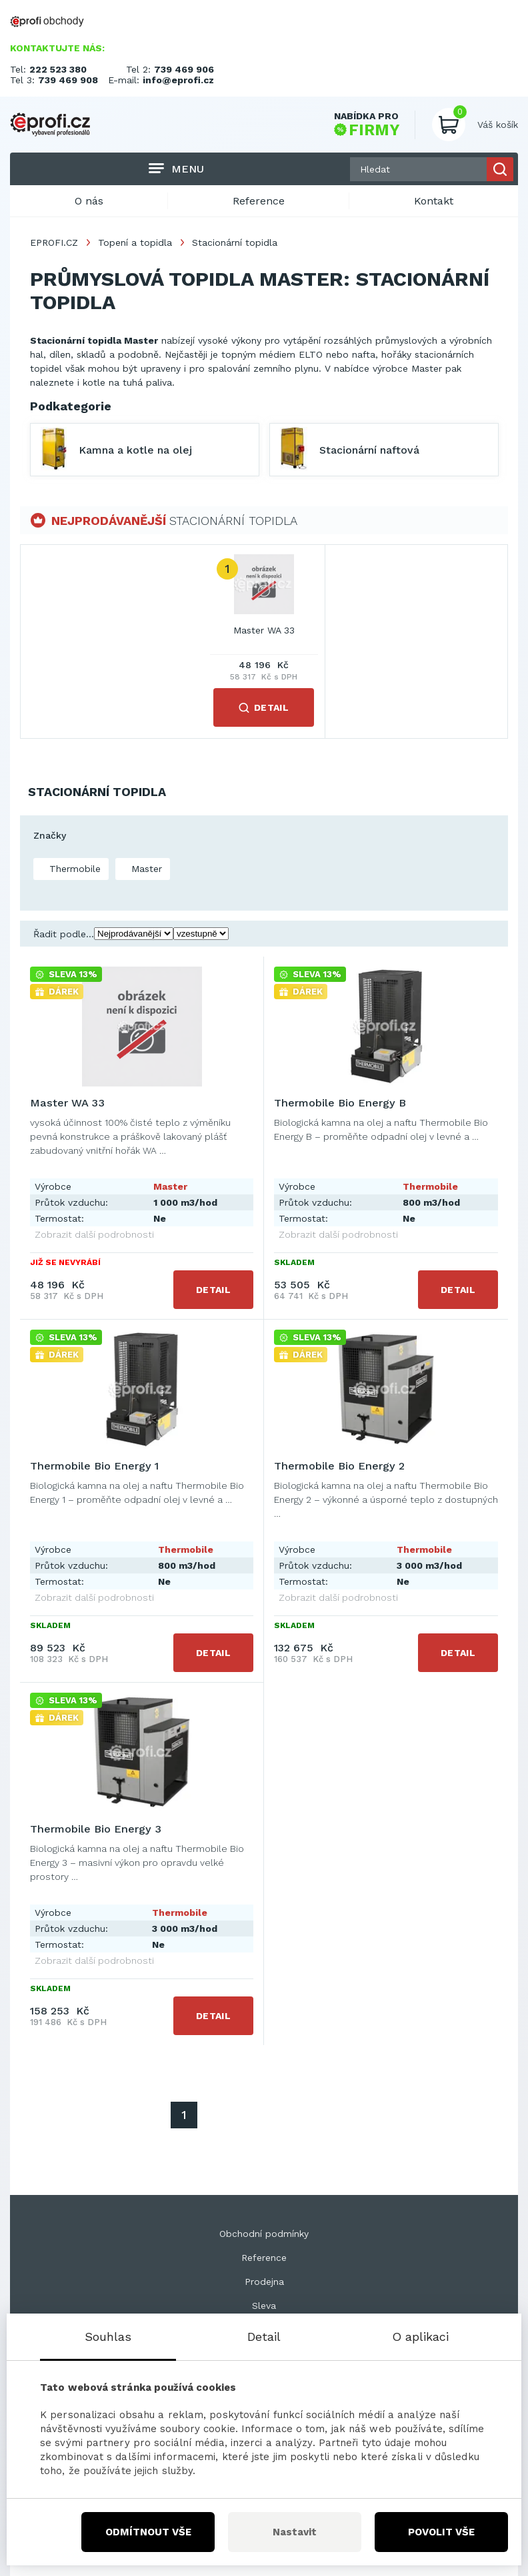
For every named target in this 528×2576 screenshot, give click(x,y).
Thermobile (73, 868)
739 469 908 (68, 80)
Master (145, 868)
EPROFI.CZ (54, 242)
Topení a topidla (135, 242)
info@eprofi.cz (178, 80)
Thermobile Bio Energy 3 (95, 1829)
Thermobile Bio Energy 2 (339, 1466)
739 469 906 (184, 69)
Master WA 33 (264, 630)
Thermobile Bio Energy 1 (94, 1466)
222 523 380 (58, 69)
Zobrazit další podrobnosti (94, 1234)
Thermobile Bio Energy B (340, 1102)
